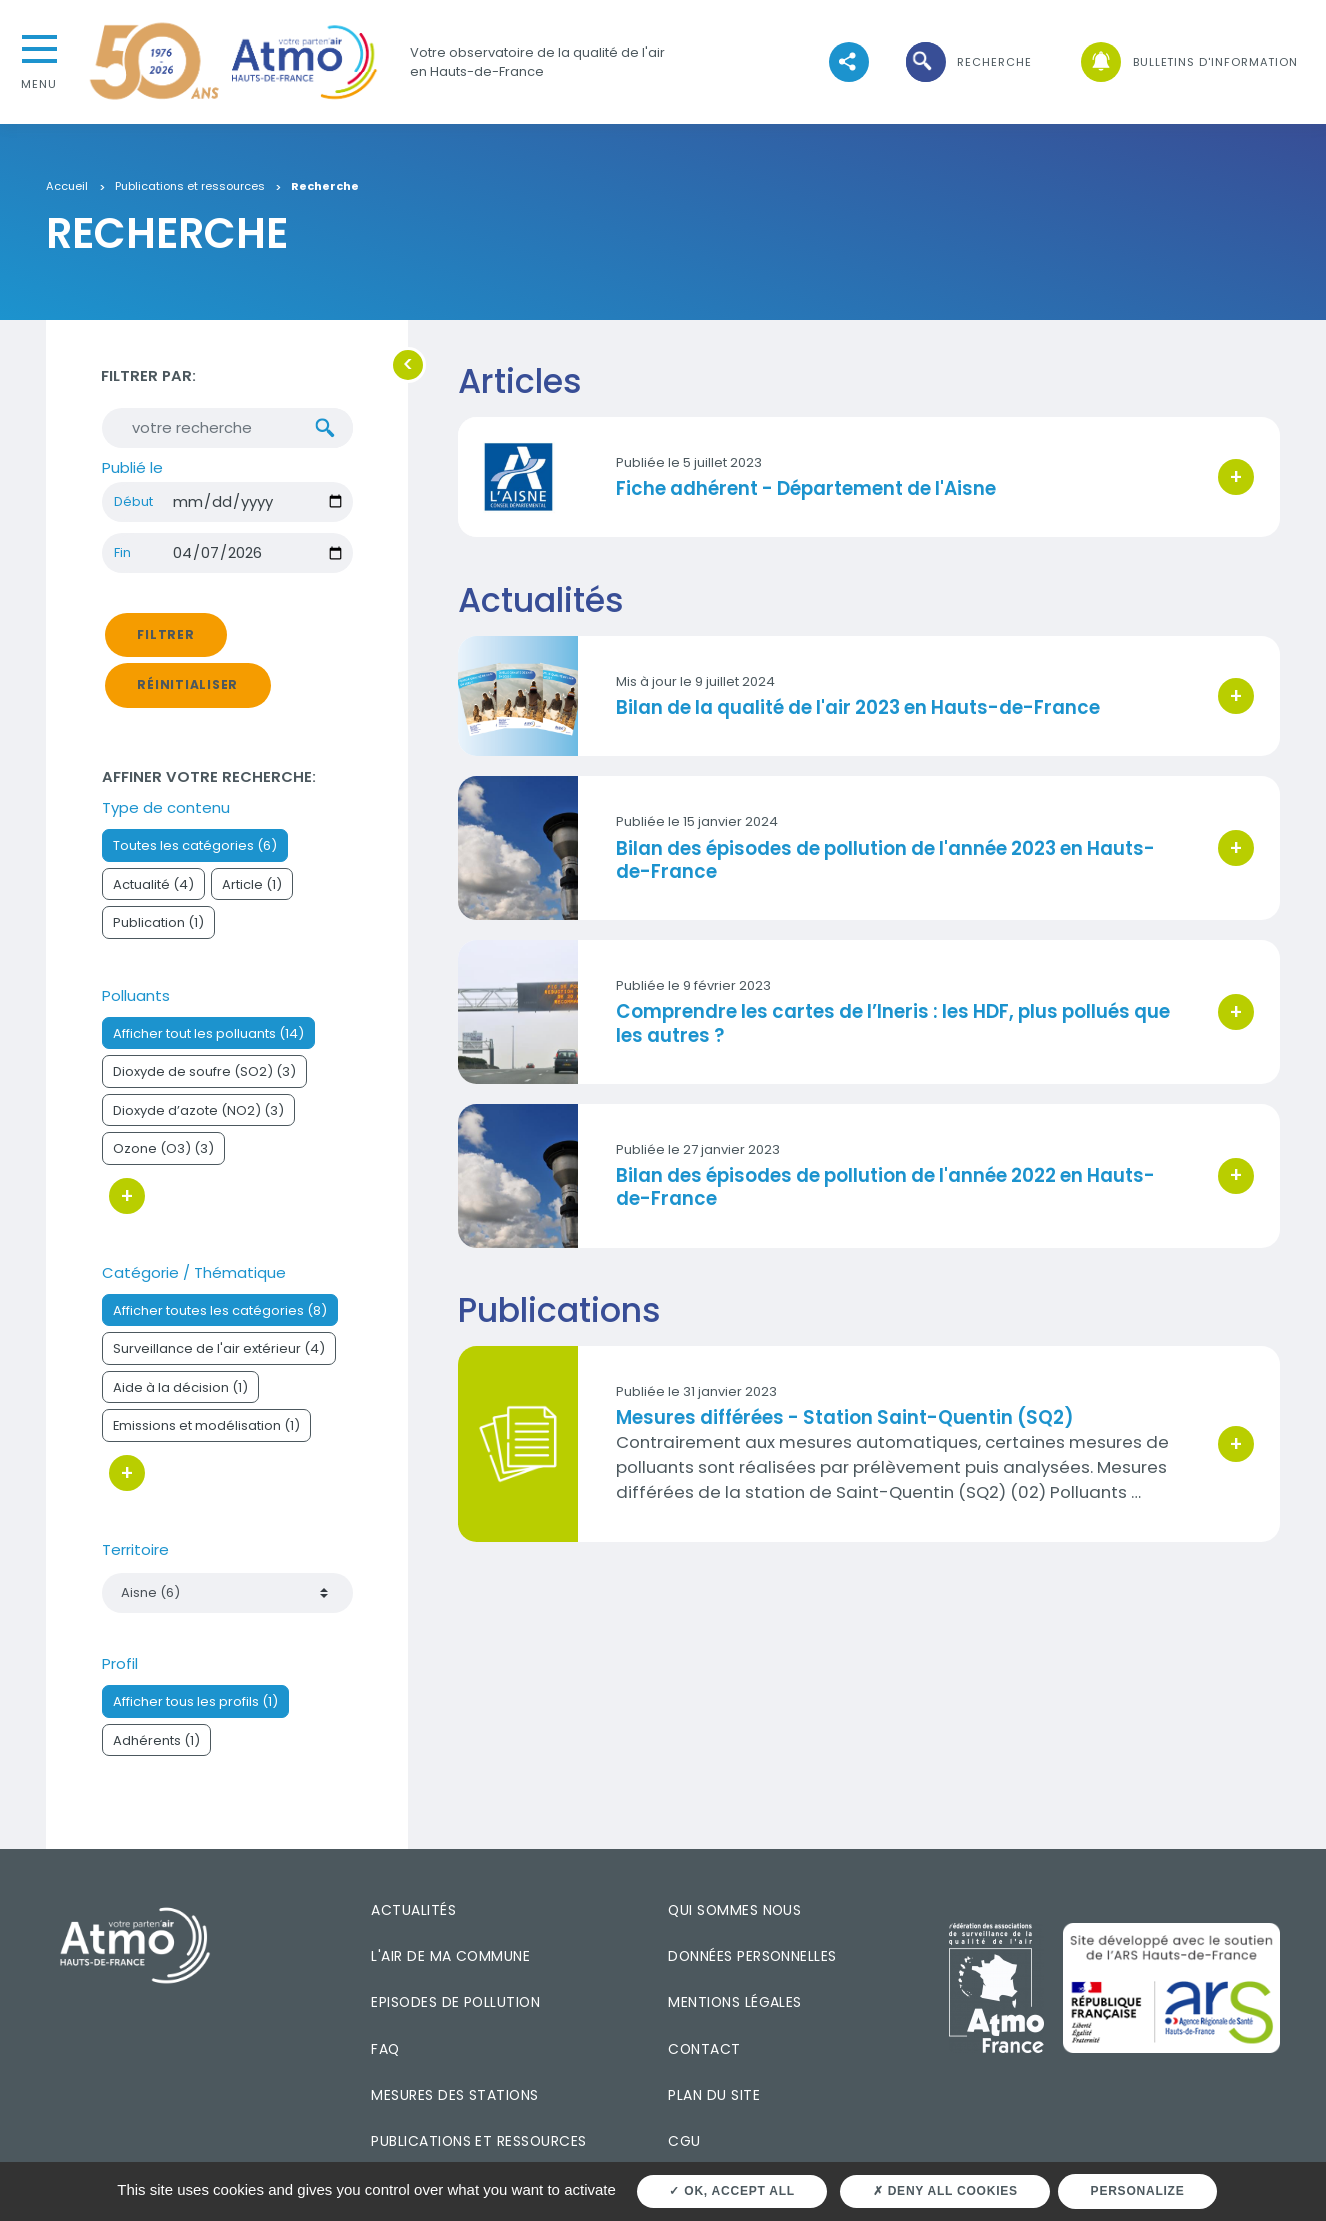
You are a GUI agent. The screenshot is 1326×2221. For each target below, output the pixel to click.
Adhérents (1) (156, 1741)
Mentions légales (734, 2003)
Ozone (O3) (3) (163, 1150)
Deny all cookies (945, 2191)
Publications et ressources (190, 187)
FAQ (385, 2050)
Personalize (1138, 2191)
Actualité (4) (153, 885)
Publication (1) (158, 923)
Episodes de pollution (455, 2003)
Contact (704, 2050)
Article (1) (252, 885)
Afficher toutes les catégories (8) (220, 1311)
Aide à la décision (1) (180, 1388)
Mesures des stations (454, 2096)
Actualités (413, 1911)
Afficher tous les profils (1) (195, 1702)
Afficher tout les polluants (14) (208, 1034)
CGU (684, 2143)
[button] (967, 62)
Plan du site (714, 2096)
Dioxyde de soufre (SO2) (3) (204, 1073)
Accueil (67, 187)
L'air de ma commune (450, 1957)
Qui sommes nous (734, 1911)
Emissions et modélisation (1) (206, 1427)
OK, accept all (731, 2191)
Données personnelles (752, 1957)
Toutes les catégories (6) (195, 846)
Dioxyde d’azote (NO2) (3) (198, 1111)
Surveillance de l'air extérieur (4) (219, 1350)
